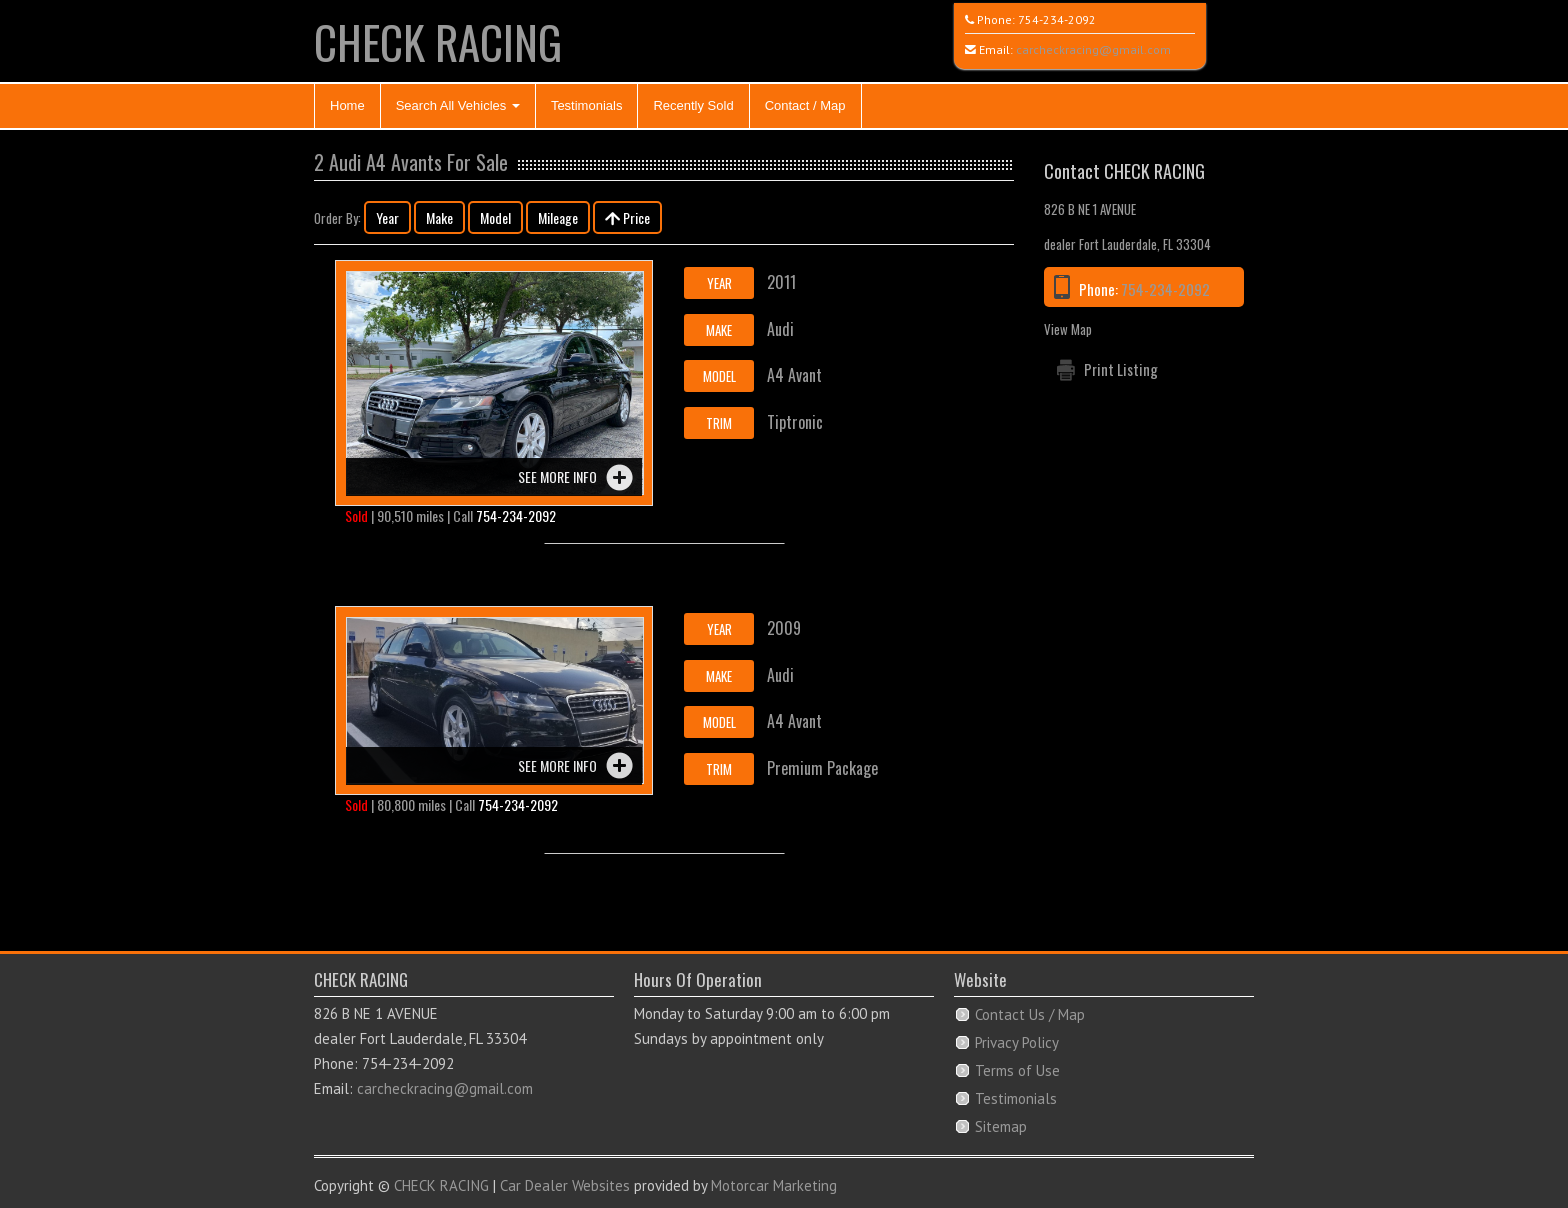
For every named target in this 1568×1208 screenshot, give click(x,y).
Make (439, 217)
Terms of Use (1017, 1070)
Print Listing (1121, 369)
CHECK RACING (438, 41)
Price (627, 217)
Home (347, 105)
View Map (1068, 329)
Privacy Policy (1017, 1042)
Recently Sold (693, 105)
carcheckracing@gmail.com (1093, 49)
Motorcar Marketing (774, 1185)
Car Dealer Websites (565, 1185)
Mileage (558, 217)
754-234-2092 (1057, 19)
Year (387, 217)
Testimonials (587, 105)
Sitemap (1001, 1126)
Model (495, 217)
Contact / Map (805, 105)
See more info (557, 476)
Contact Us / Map (1030, 1014)
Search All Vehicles (458, 105)
